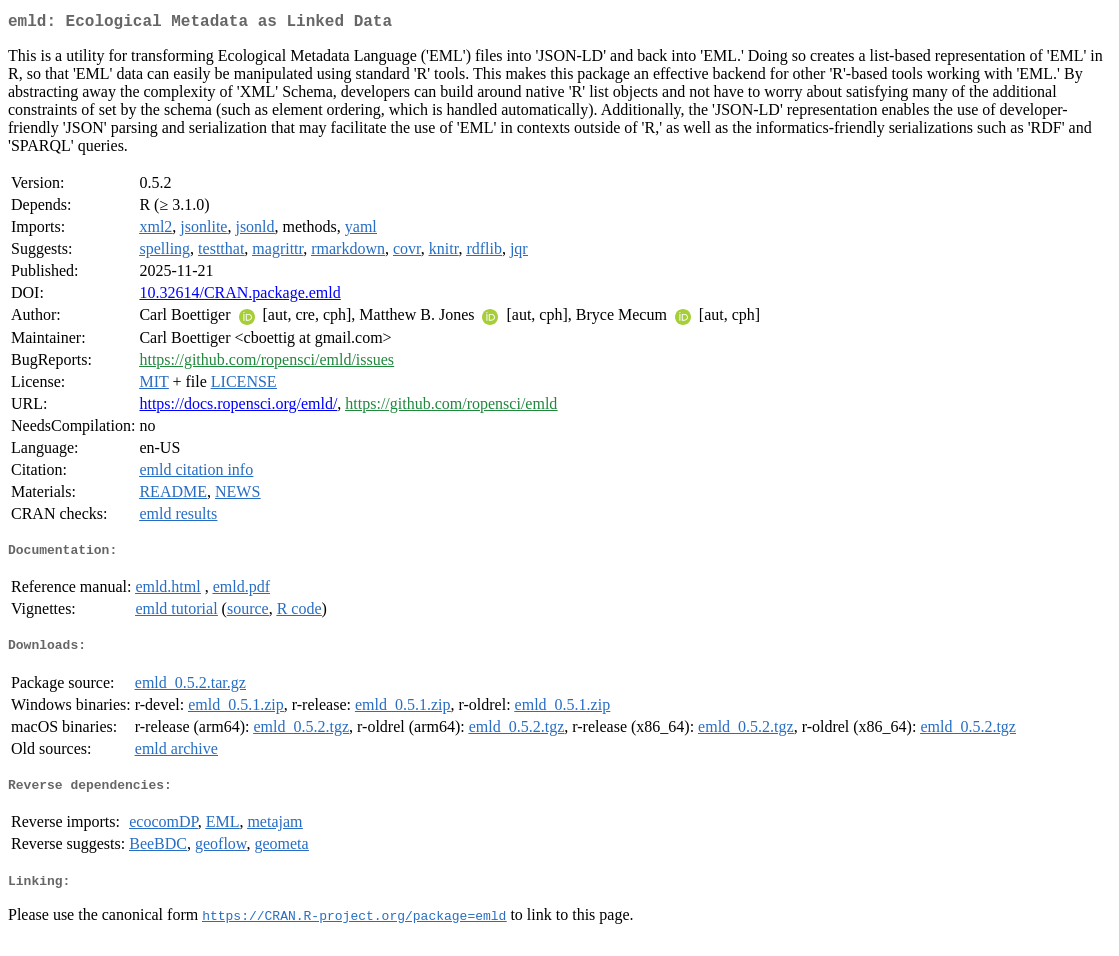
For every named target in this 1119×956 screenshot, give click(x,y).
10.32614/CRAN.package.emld (239, 296)
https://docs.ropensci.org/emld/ (238, 407)
